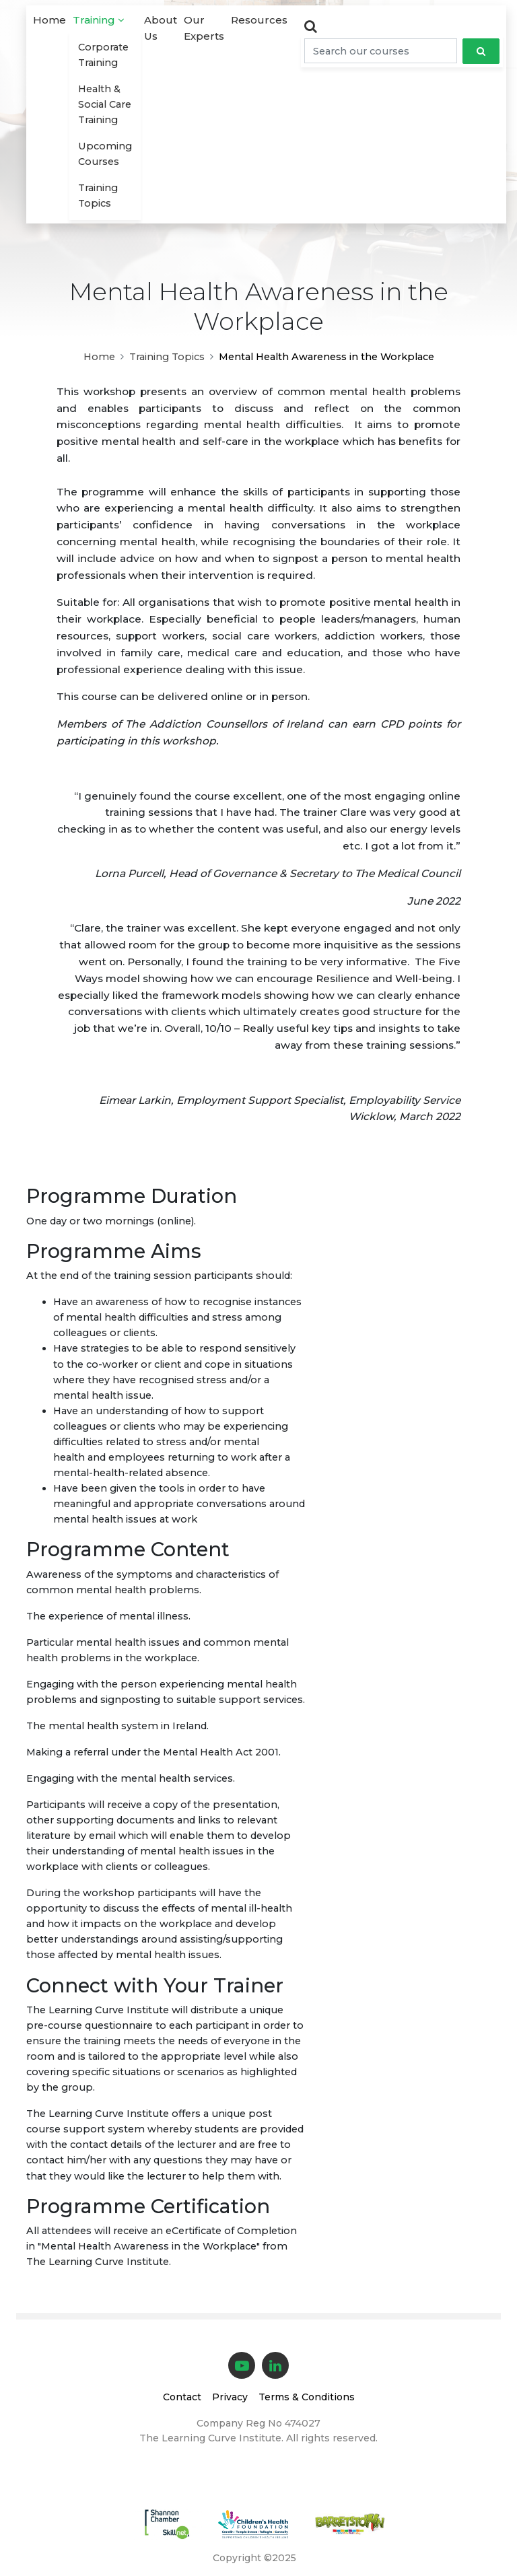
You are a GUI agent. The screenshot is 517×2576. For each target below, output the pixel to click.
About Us (160, 27)
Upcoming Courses (105, 154)
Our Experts (204, 27)
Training (99, 19)
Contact (182, 2397)
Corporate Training (103, 55)
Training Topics (98, 195)
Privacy (230, 2397)
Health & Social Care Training (104, 104)
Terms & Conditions (306, 2397)
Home (49, 19)
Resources (259, 19)
